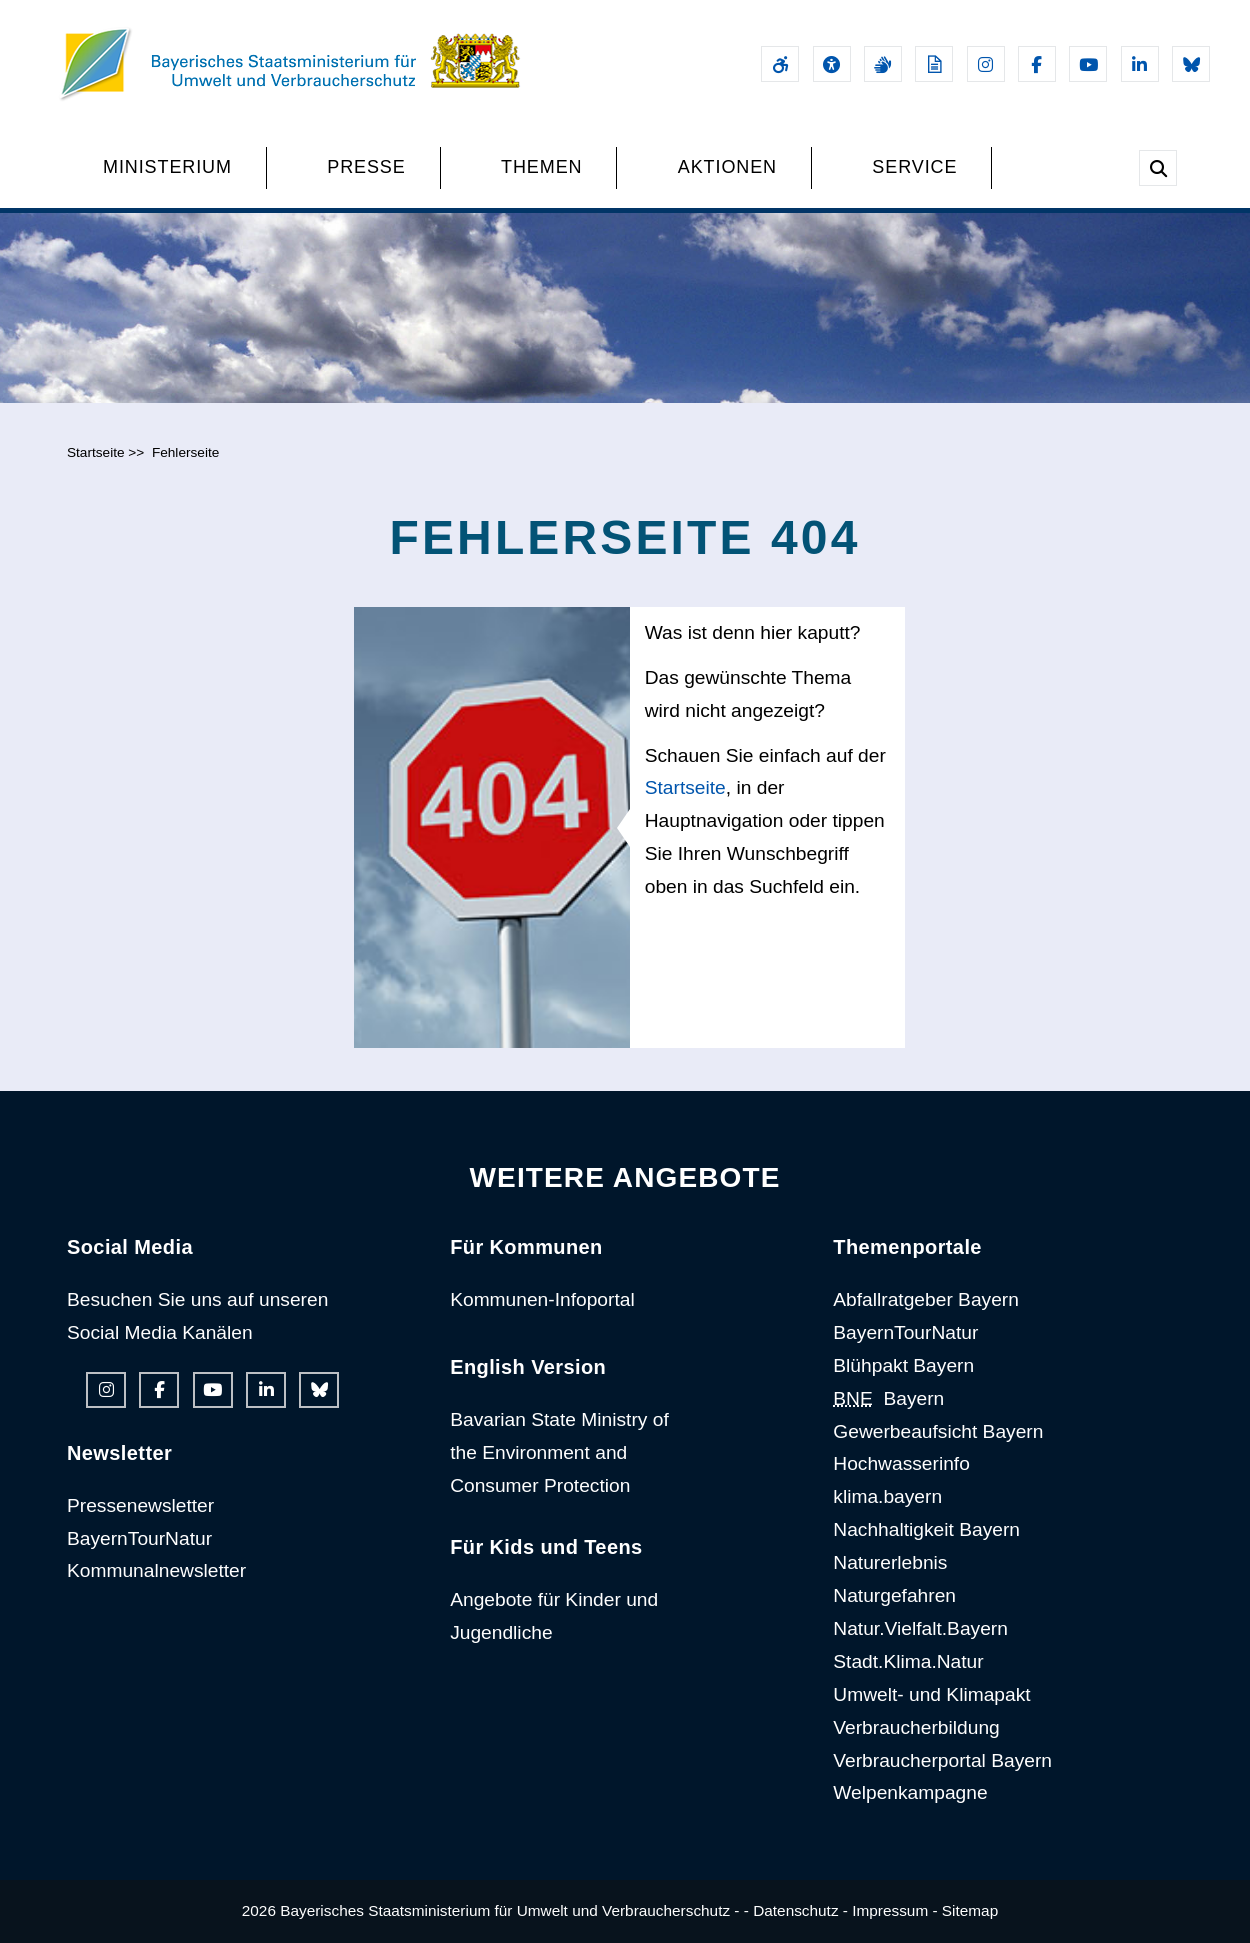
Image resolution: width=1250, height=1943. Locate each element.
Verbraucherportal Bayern (942, 1760)
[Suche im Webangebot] (1158, 168)
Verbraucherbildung (916, 1727)
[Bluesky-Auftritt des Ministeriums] (1191, 64)
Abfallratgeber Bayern (926, 1299)
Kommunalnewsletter (156, 1570)
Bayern (888, 1398)
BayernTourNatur (139, 1538)
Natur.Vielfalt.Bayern (920, 1628)
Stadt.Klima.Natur (908, 1661)
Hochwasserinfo (901, 1463)
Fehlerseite (185, 452)
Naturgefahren (894, 1595)
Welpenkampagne (910, 1792)
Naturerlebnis (890, 1562)
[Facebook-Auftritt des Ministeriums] (1037, 64)
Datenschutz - (800, 1910)
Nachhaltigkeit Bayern (926, 1529)
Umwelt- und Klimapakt (931, 1694)
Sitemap (970, 1910)
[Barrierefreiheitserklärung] (780, 64)
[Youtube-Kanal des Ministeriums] (1088, 64)
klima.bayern (887, 1496)
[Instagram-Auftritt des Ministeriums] (986, 64)
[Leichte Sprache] (934, 64)
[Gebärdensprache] (883, 64)
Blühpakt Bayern (903, 1365)
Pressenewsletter (140, 1505)
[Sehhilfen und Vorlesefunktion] (832, 64)
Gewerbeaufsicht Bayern (938, 1431)
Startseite (96, 452)
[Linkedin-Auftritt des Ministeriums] (1140, 64)
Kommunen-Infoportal (542, 1299)
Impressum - (894, 1910)
